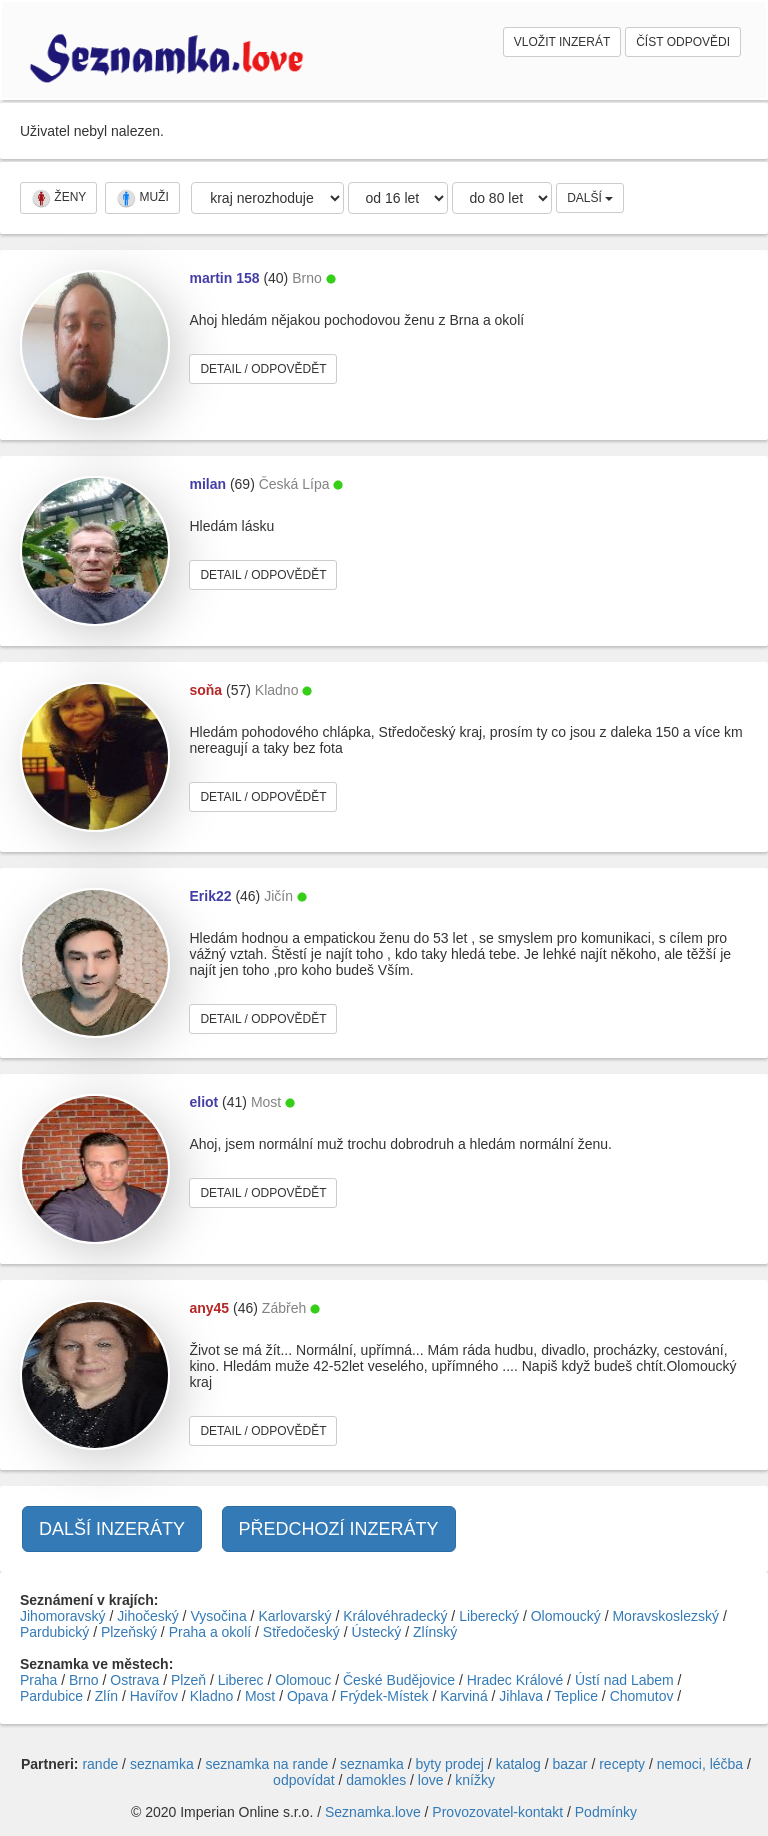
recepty (622, 1764)
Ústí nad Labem (624, 1680)
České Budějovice (399, 1680)
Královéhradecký (395, 1616)
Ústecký (377, 1632)
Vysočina (218, 1616)
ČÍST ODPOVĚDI (683, 42)
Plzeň (188, 1680)
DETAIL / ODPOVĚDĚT (263, 369)
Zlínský (435, 1632)
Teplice (576, 1696)
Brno (84, 1680)
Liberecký (489, 1616)
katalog (518, 1764)
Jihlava (521, 1696)
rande (100, 1764)
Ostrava (134, 1680)
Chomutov (642, 1696)
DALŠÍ (590, 198)
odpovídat (304, 1780)
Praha (38, 1680)
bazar (569, 1764)
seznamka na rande (266, 1764)
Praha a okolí (210, 1632)
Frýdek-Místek (384, 1696)
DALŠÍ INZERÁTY (112, 1529)
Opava (307, 1696)
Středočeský (301, 1632)
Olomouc (303, 1680)
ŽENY (58, 198)
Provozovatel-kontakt (497, 1812)
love (431, 1780)
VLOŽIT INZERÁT (562, 42)
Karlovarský (294, 1616)
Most (260, 1696)
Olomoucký (566, 1616)
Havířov (154, 1696)
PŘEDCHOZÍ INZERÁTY (339, 1529)
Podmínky (606, 1812)
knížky (475, 1780)
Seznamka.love (373, 1812)
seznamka (162, 1764)
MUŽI (142, 198)
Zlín (106, 1696)
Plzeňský (129, 1632)
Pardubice (51, 1696)
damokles (376, 1780)
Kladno (212, 1696)
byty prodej (450, 1764)
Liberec (241, 1680)
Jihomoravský (63, 1616)
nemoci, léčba (700, 1764)
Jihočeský (147, 1616)
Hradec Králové (515, 1680)
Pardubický (54, 1632)
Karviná (463, 1696)
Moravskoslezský (665, 1616)
